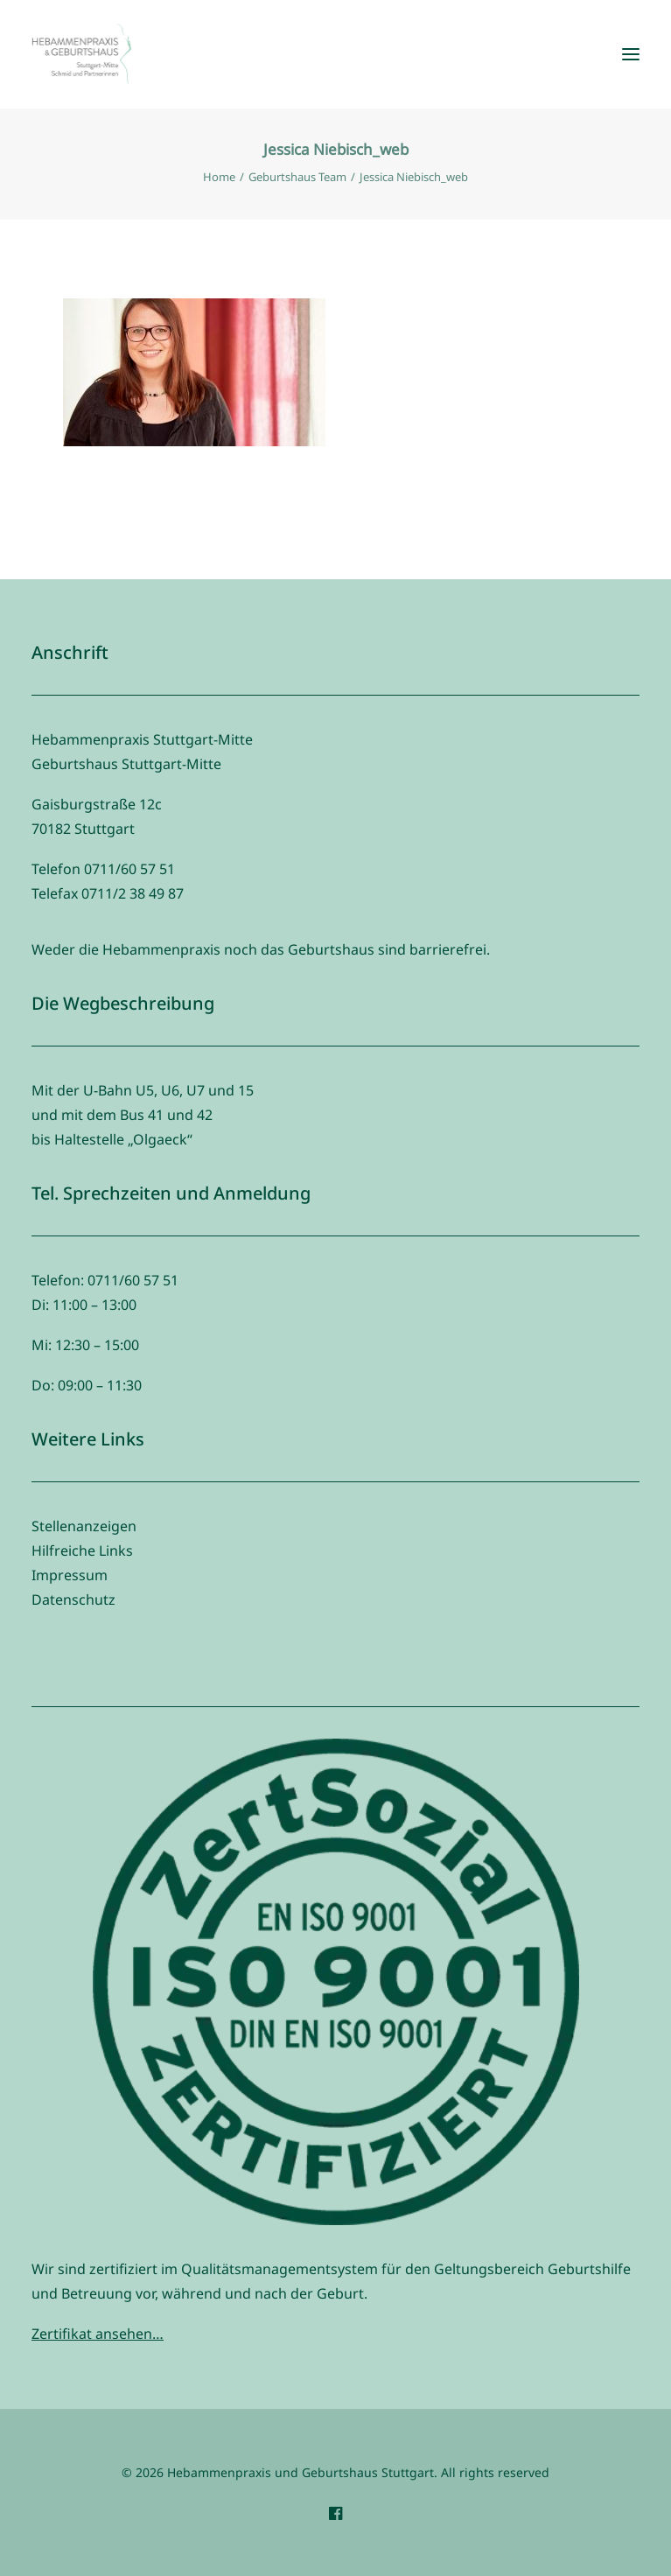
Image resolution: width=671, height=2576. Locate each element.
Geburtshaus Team (297, 177)
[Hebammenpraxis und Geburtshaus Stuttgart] (81, 54)
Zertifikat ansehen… (97, 2333)
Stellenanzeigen (83, 1526)
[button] (631, 54)
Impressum (69, 1575)
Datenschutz (73, 1599)
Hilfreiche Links (82, 1550)
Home (219, 177)
